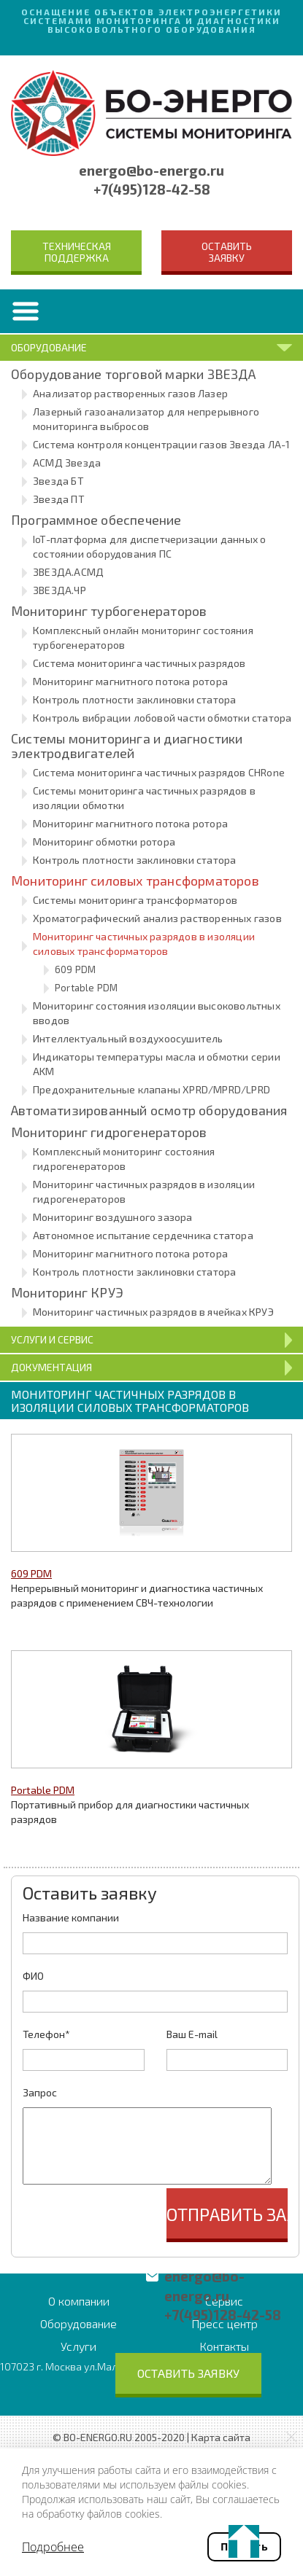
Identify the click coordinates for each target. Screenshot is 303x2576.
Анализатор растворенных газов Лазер (130, 393)
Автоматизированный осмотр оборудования (149, 1110)
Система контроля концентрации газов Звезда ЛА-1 (161, 444)
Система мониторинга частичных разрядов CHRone (159, 772)
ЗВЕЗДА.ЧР (59, 590)
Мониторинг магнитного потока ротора (130, 681)
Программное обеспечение (96, 520)
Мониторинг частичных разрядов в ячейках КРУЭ (153, 1311)
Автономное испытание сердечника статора (143, 1235)
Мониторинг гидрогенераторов (109, 1132)
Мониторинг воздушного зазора (113, 1217)
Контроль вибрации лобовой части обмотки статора (162, 717)
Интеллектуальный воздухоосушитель (128, 1038)
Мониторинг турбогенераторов (109, 611)
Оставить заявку (227, 252)
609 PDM (75, 969)
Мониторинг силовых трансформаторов (135, 881)
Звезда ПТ (59, 499)
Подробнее (53, 2547)
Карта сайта (220, 2437)
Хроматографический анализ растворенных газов (157, 918)
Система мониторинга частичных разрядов (139, 663)
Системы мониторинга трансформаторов (135, 900)
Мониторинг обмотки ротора (104, 841)
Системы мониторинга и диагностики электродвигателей (127, 745)
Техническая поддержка (76, 252)
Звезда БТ (58, 481)
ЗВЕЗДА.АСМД (68, 572)
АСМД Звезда (67, 462)
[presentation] (134, 2216)
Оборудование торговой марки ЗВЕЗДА (133, 374)
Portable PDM (86, 988)
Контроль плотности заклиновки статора (134, 699)
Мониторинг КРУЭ (67, 1292)
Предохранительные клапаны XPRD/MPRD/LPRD (151, 1089)
